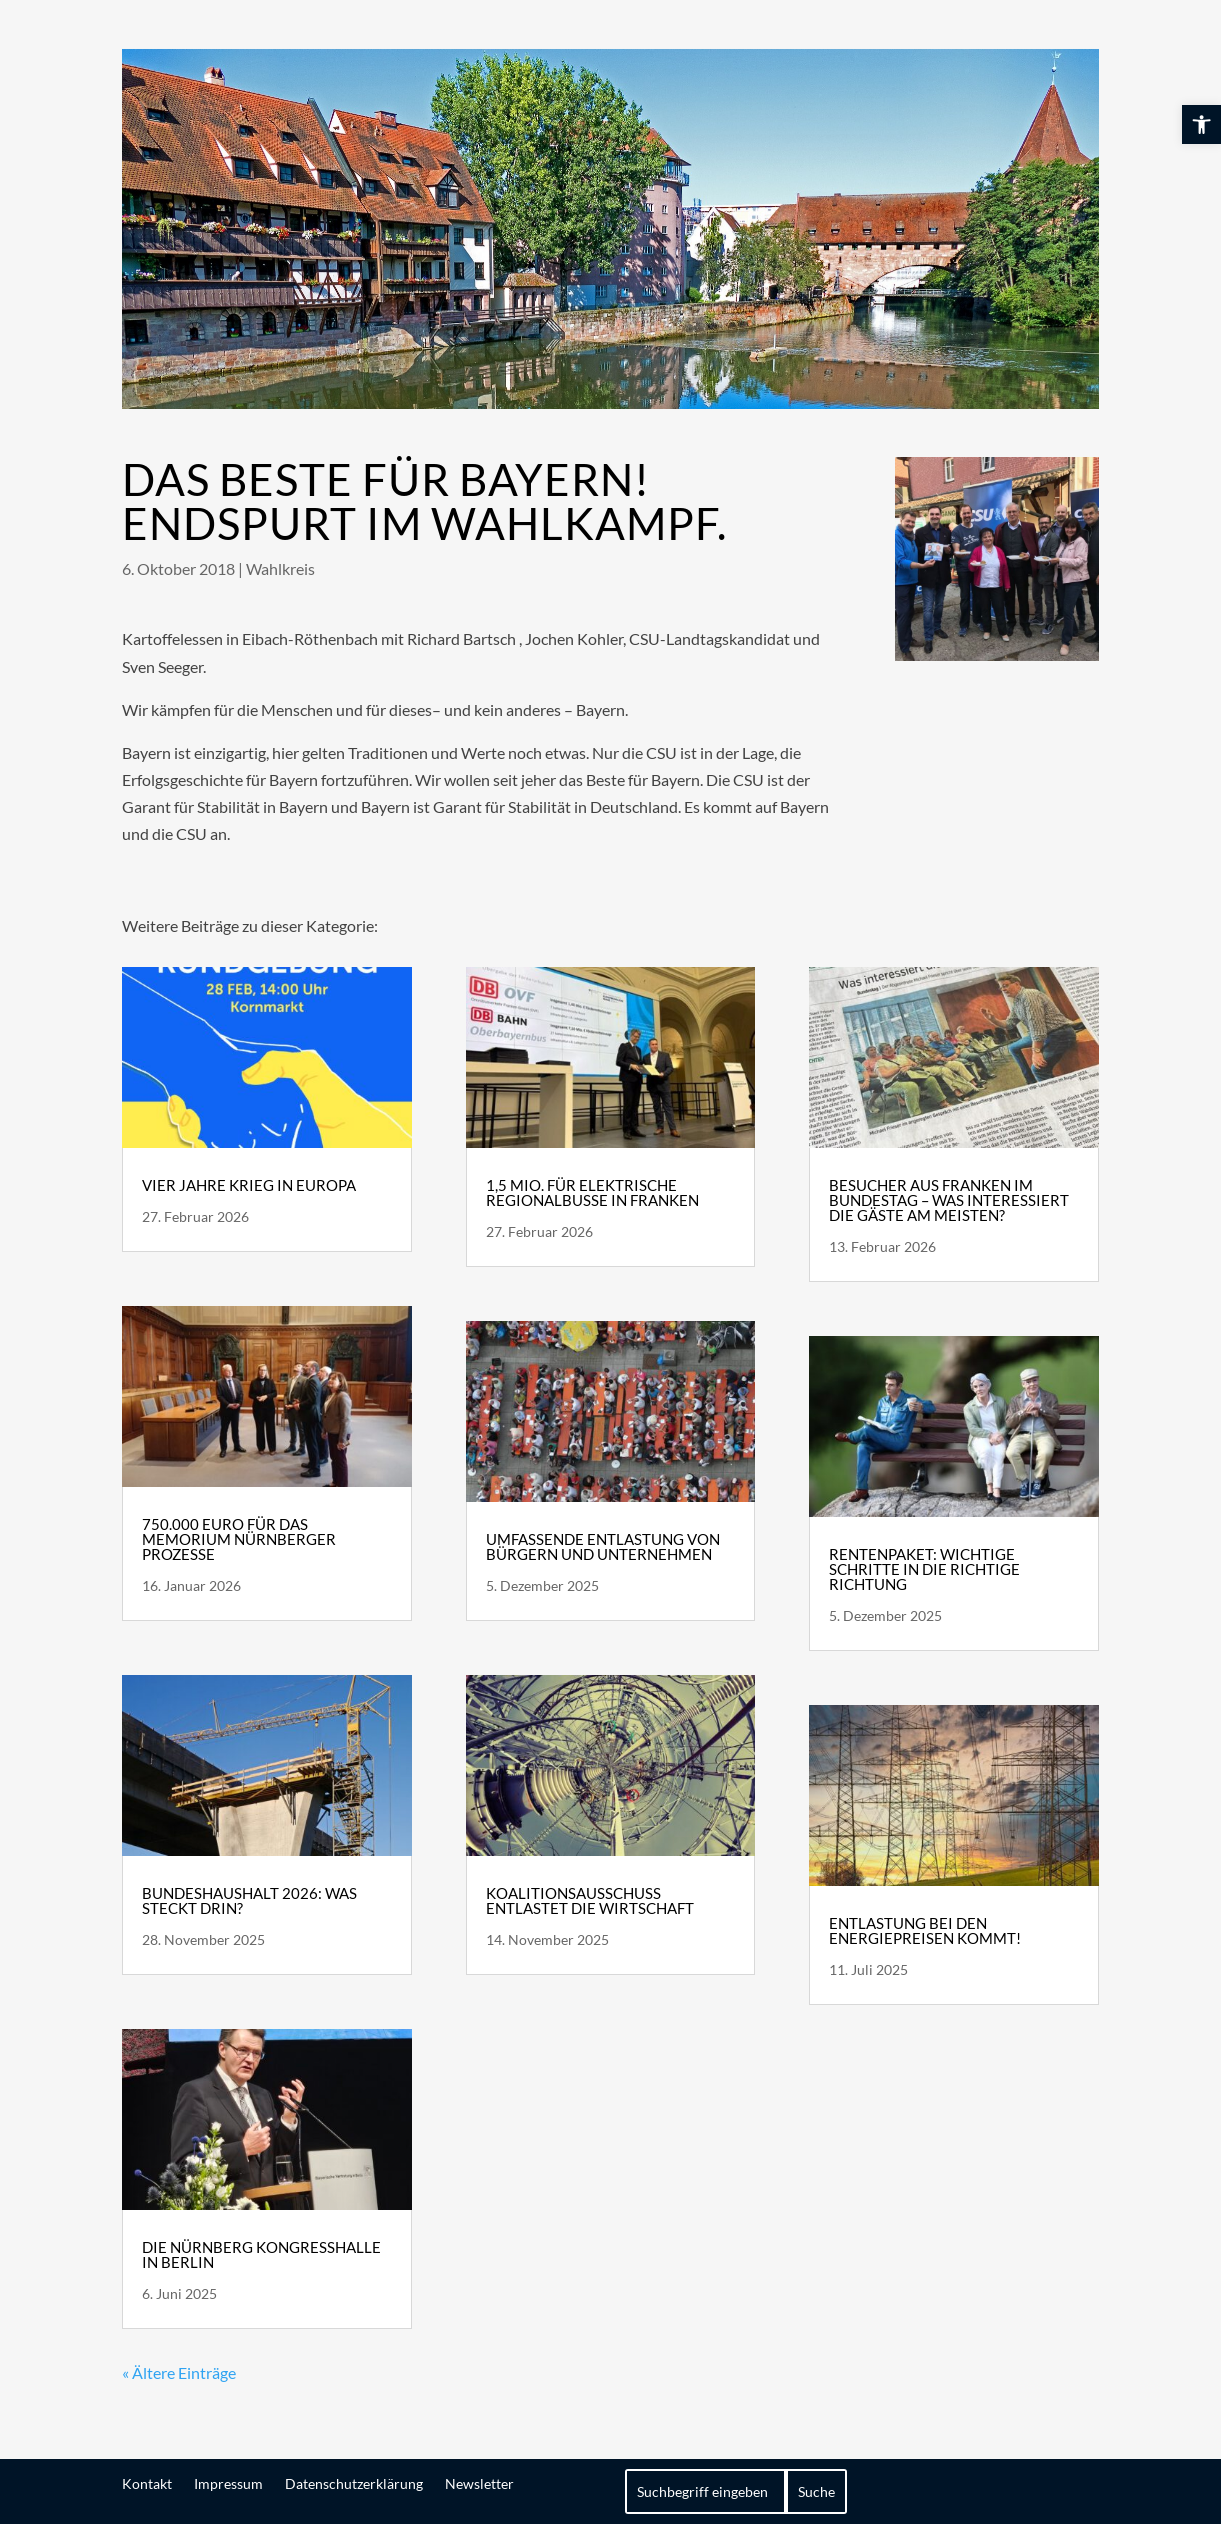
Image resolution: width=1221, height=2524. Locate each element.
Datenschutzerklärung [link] (354, 2483)
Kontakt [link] (147, 2483)
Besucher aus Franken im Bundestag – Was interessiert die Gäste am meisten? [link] (949, 1200)
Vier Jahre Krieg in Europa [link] (249, 1185)
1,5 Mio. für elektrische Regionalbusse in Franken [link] (592, 1192)
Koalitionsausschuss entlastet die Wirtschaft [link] (590, 1900)
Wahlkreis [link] (280, 568)
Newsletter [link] (479, 2483)
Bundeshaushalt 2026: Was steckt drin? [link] (249, 1900)
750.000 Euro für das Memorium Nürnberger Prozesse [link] (239, 1539)
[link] (1201, 124)
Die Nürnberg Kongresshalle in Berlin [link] (261, 2254)
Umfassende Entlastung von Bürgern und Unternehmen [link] (603, 1546)
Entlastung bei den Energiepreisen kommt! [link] (925, 1930)
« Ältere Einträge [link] (179, 2372)
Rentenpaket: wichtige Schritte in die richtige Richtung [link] (924, 1569)
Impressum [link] (228, 2483)
